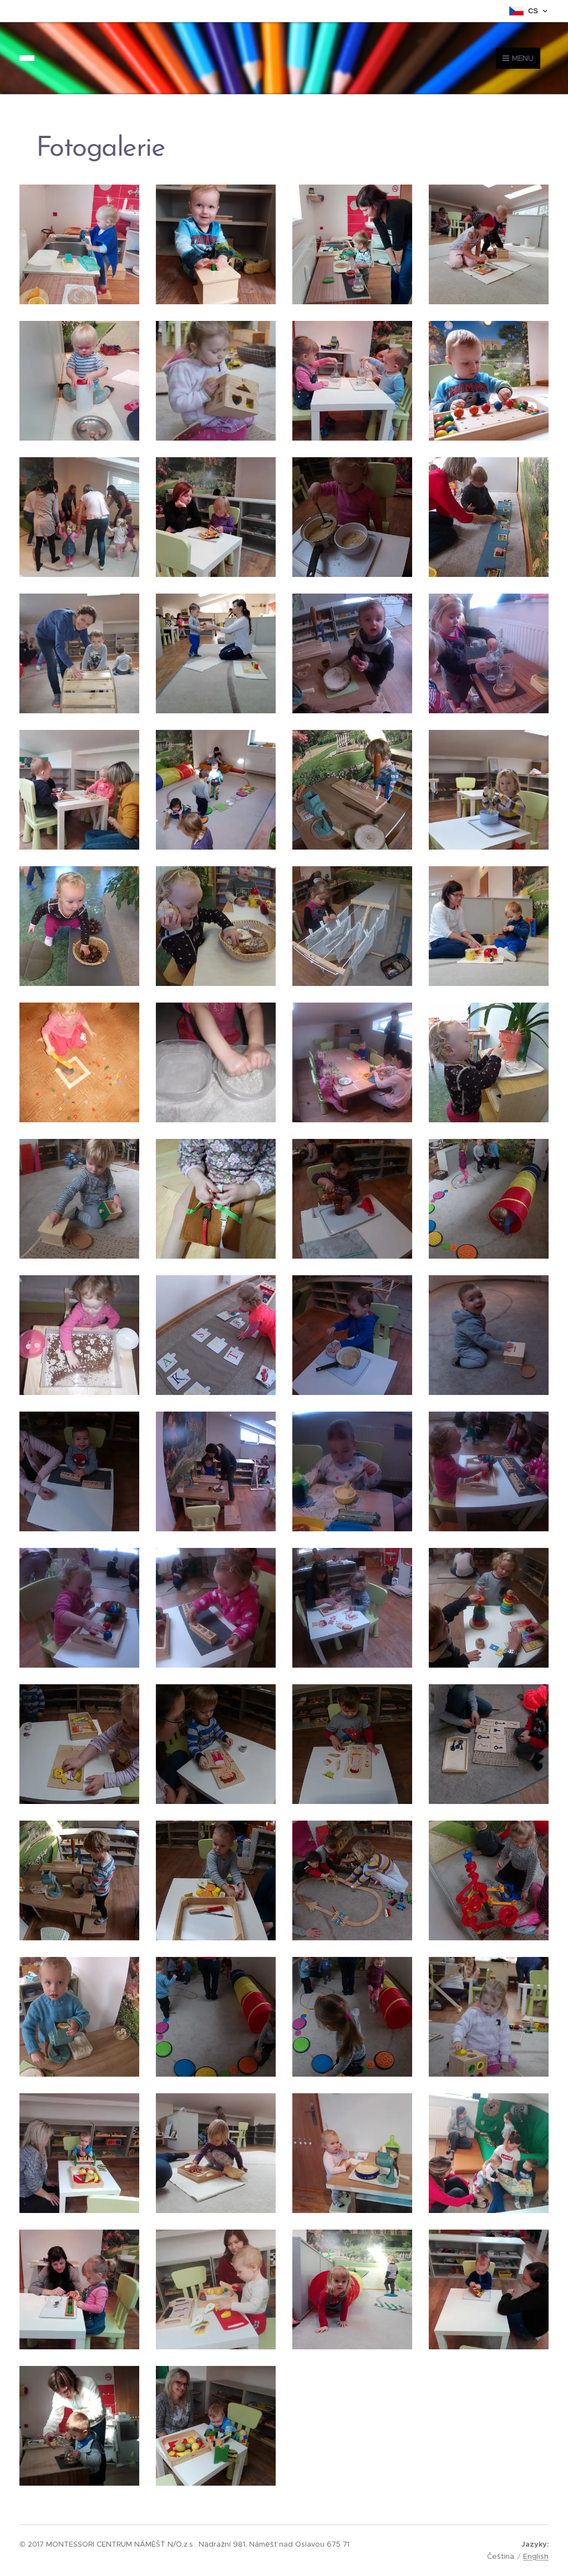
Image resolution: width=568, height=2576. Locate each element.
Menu (518, 58)
